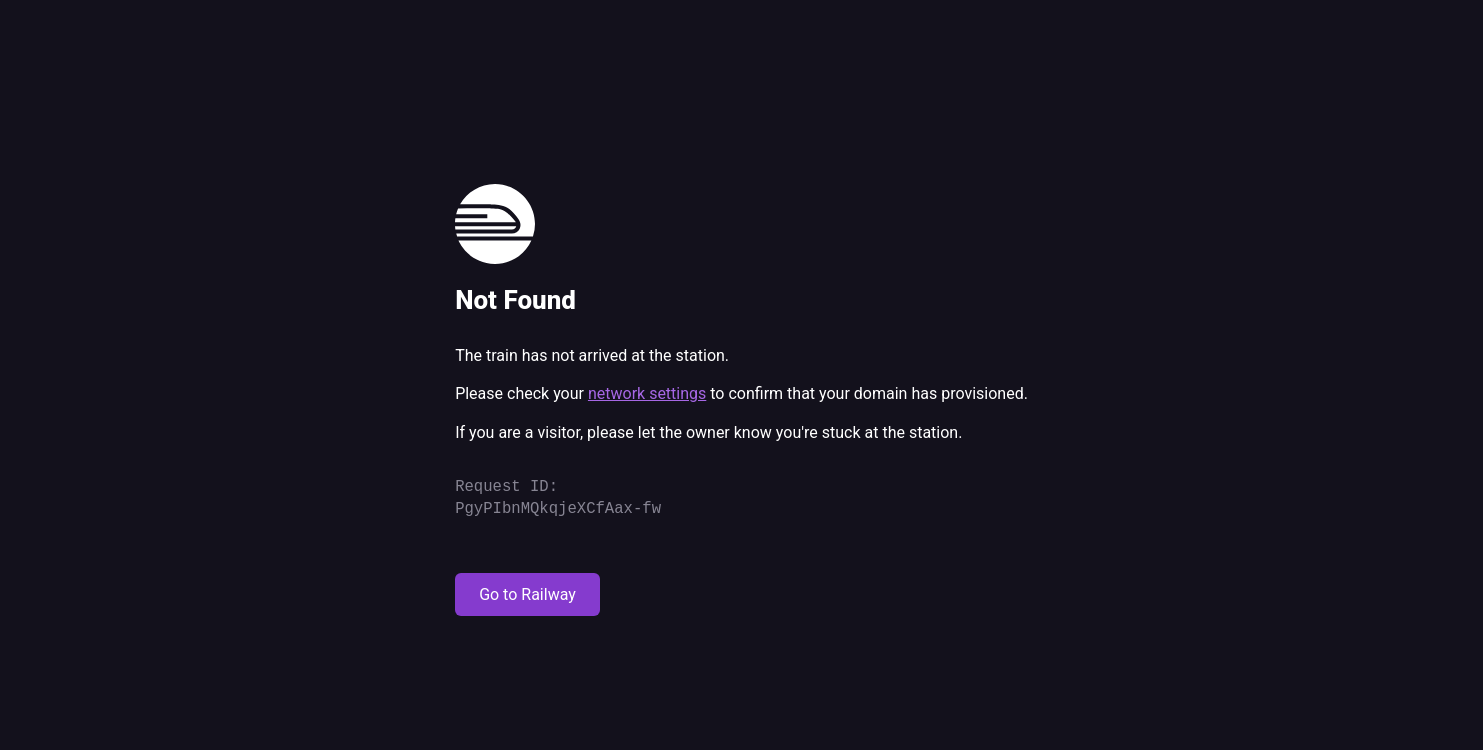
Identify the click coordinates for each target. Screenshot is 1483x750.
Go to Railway (527, 594)
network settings (647, 393)
